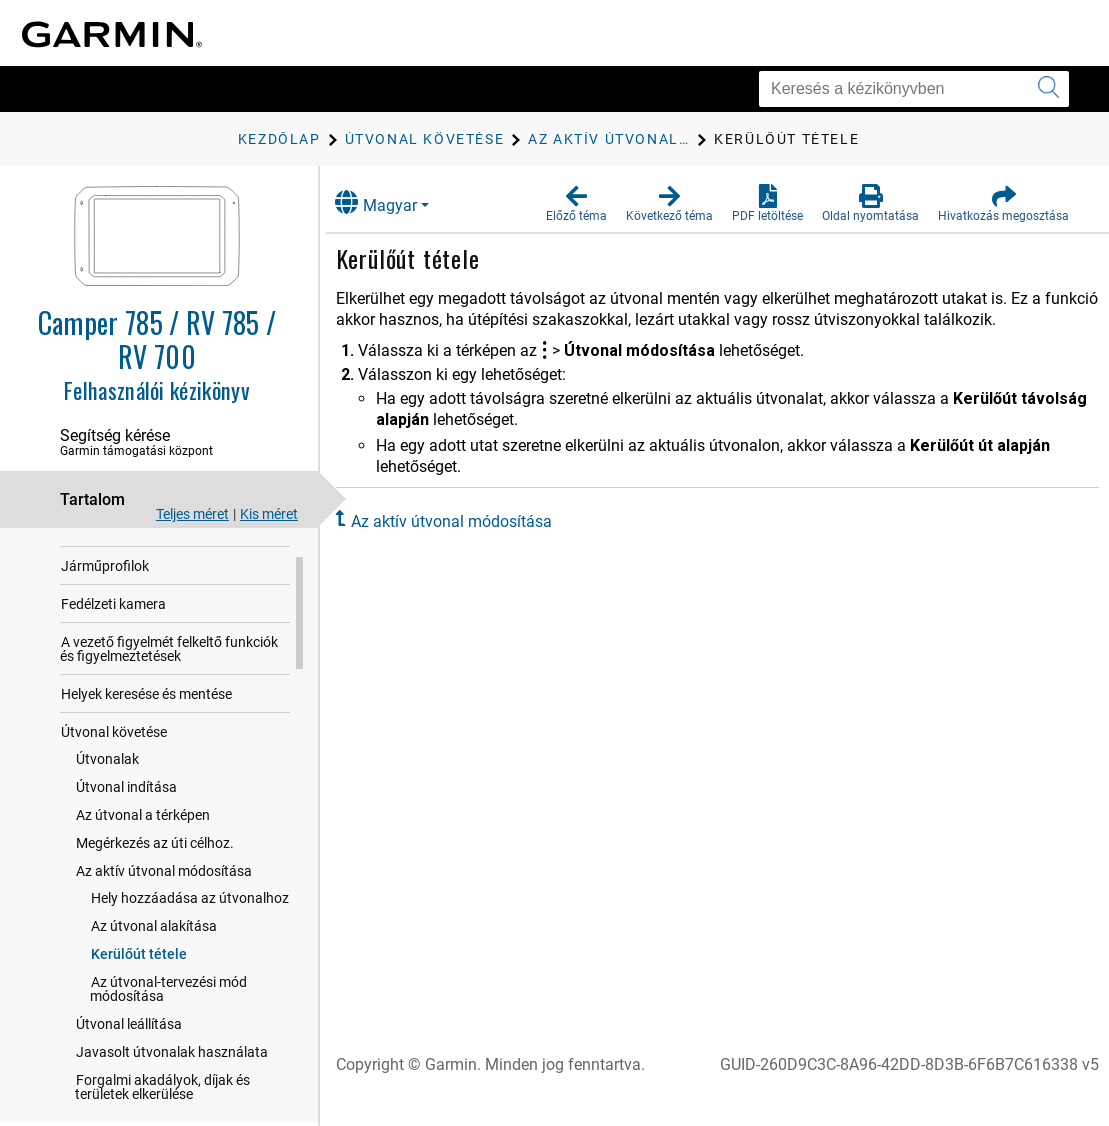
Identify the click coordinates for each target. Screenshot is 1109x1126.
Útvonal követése (114, 755)
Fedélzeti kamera (113, 627)
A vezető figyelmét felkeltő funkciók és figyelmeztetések (169, 672)
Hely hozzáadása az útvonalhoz (190, 921)
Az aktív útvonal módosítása (164, 894)
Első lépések (98, 551)
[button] (576, 204)
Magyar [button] (396, 202)
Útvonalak (107, 782)
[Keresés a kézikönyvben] (914, 89)
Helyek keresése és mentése (146, 717)
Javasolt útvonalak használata (172, 1075)
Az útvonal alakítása (154, 949)
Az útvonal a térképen (143, 838)
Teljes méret (192, 514)
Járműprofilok (105, 589)
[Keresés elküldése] (1048, 89)
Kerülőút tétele (139, 977)
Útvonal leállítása (129, 1047)
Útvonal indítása (126, 810)
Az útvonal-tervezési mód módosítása (168, 1012)
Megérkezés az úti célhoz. (155, 866)
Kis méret (269, 514)
